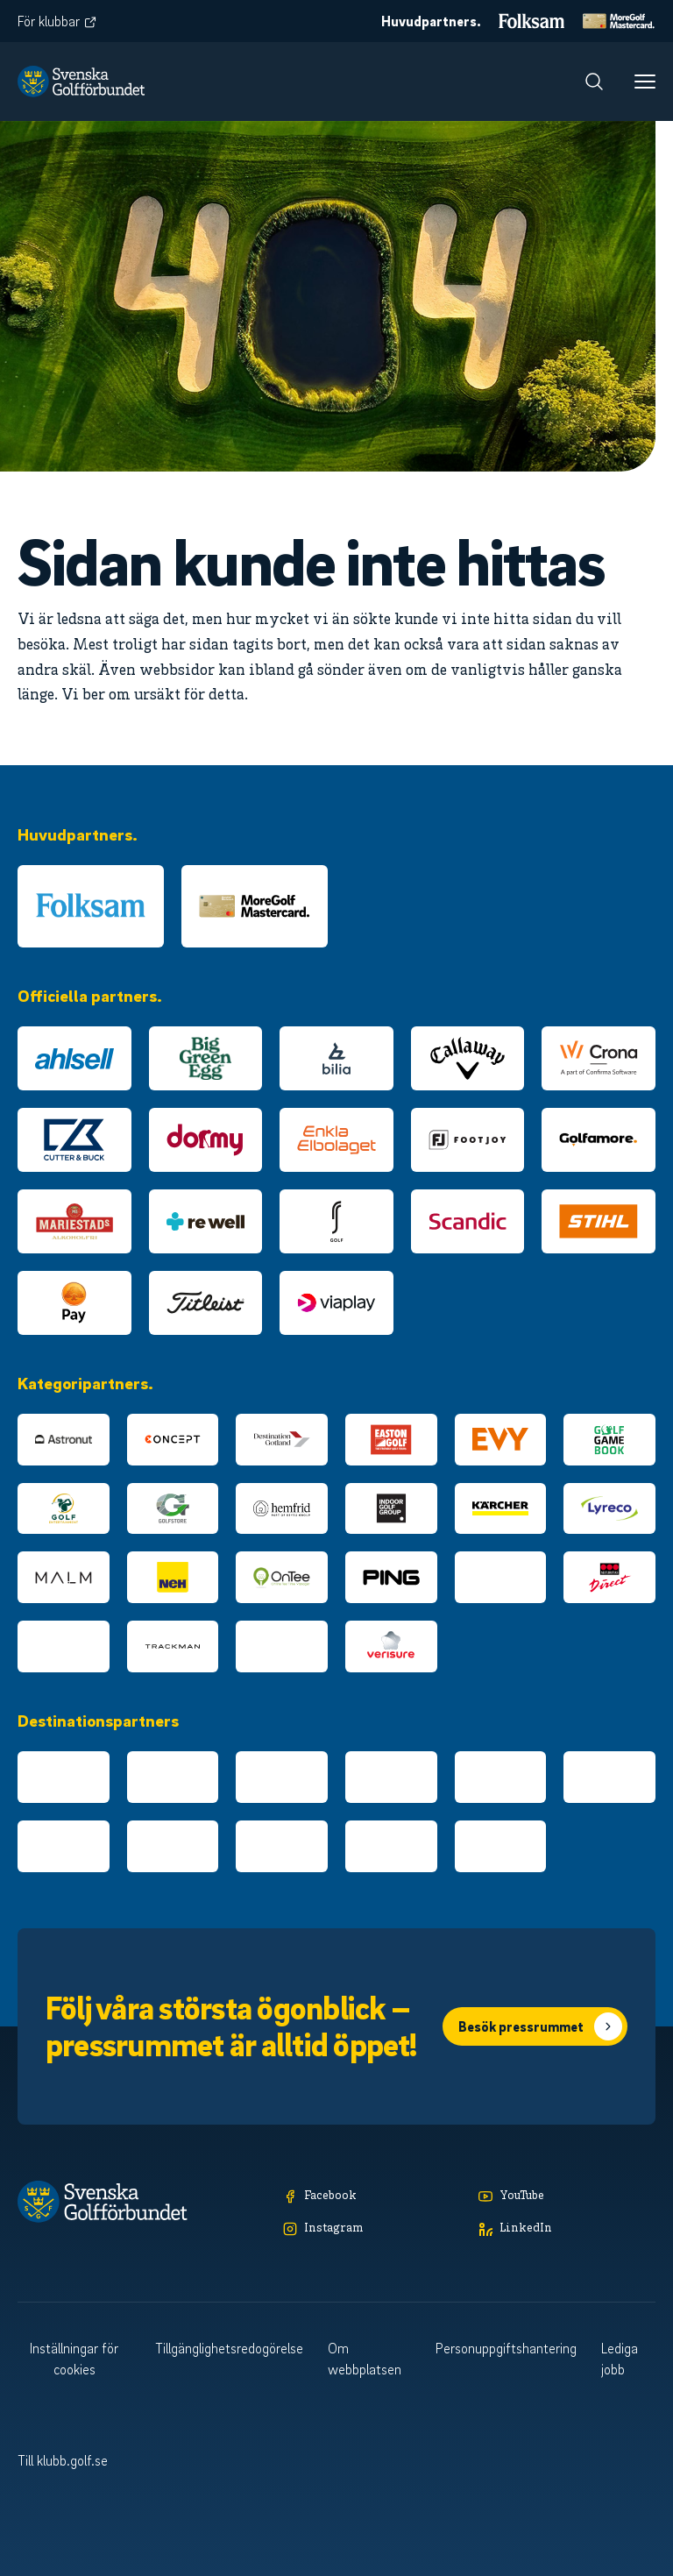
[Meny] (645, 81)
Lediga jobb (619, 2358)
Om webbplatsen (364, 2358)
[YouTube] (566, 2197)
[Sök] (594, 81)
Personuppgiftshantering (506, 2348)
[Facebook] (371, 2197)
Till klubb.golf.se (63, 2460)
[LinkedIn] (566, 2229)
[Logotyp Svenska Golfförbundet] (81, 81)
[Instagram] (371, 2229)
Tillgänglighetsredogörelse (229, 2348)
